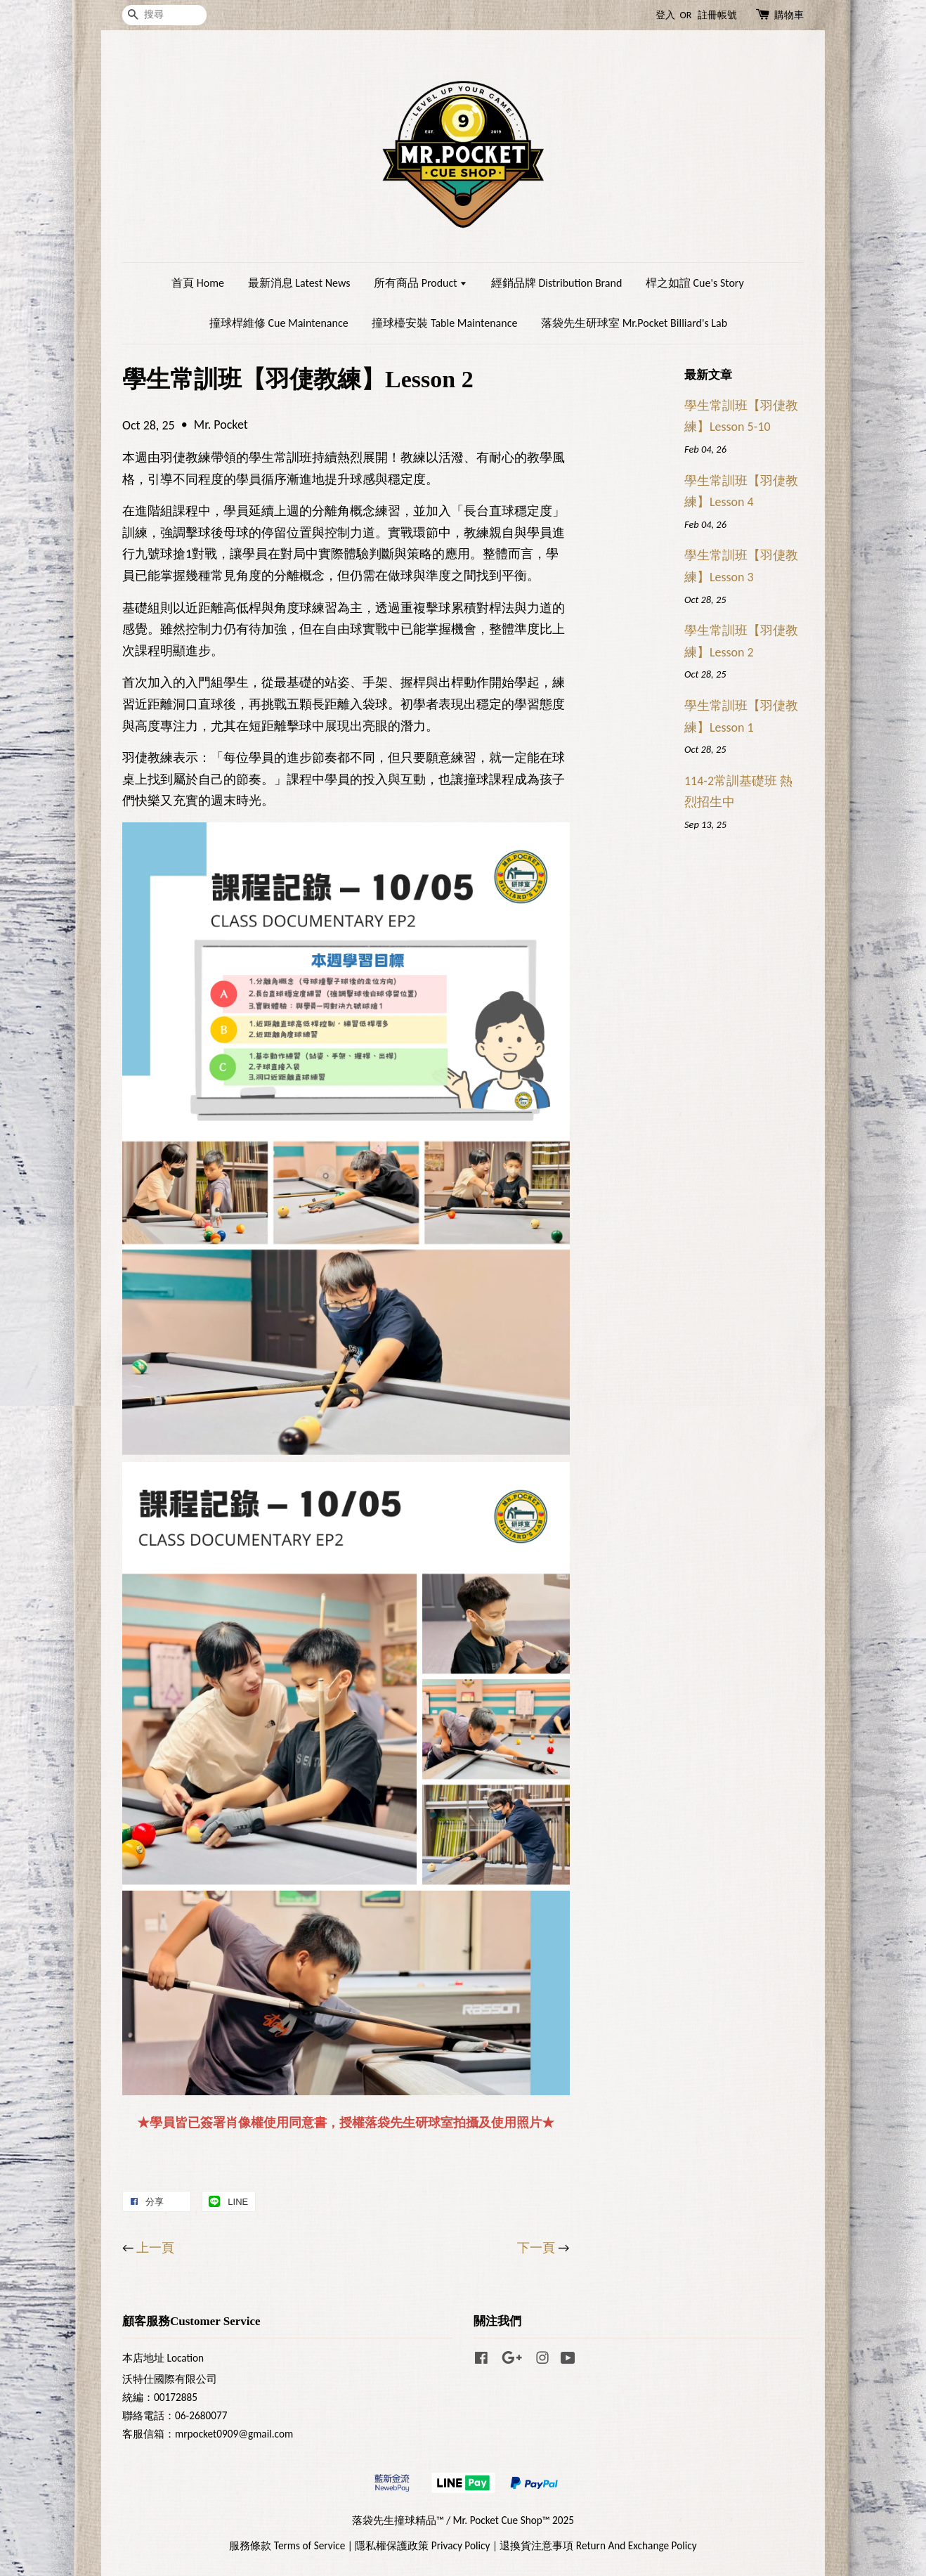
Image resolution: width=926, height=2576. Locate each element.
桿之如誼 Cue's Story (695, 283)
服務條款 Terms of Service (287, 2545)
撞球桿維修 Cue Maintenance (278, 323)
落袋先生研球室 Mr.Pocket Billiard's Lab (634, 323)
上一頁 (155, 2247)
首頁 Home (197, 283)
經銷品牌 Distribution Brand (556, 283)
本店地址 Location (163, 2357)
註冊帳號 (717, 15)
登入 (665, 15)
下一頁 (536, 2247)
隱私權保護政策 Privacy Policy (422, 2545)
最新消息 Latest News (299, 283)
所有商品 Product (420, 283)
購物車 (789, 15)
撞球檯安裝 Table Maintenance (444, 323)
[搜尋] (164, 15)
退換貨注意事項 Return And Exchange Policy (598, 2545)
